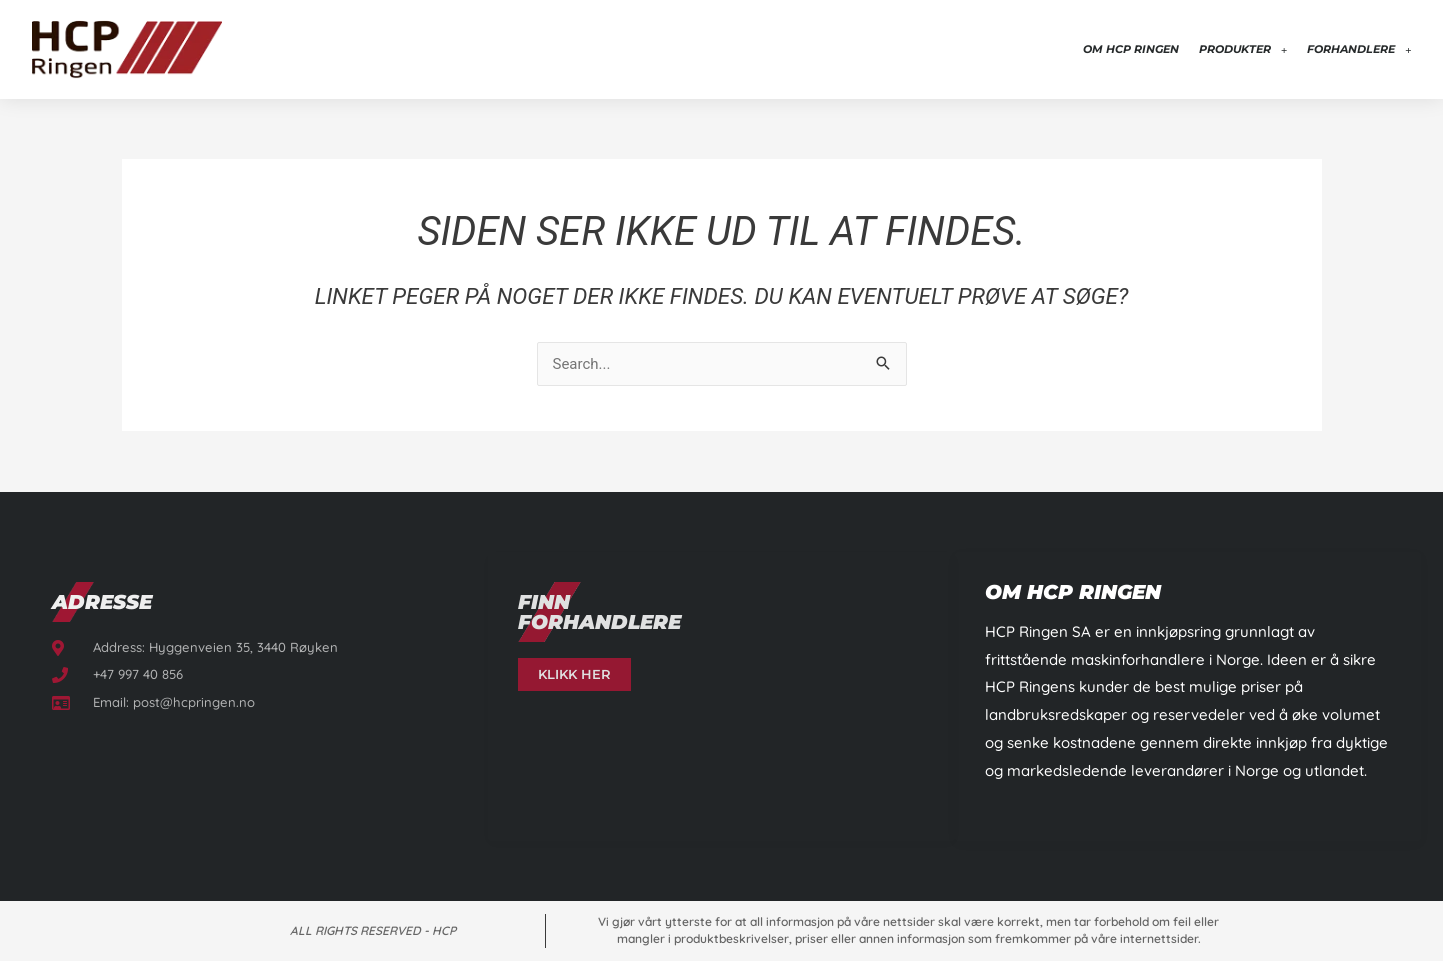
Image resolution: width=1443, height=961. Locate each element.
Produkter (1243, 49)
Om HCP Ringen (1131, 49)
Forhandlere (1359, 49)
